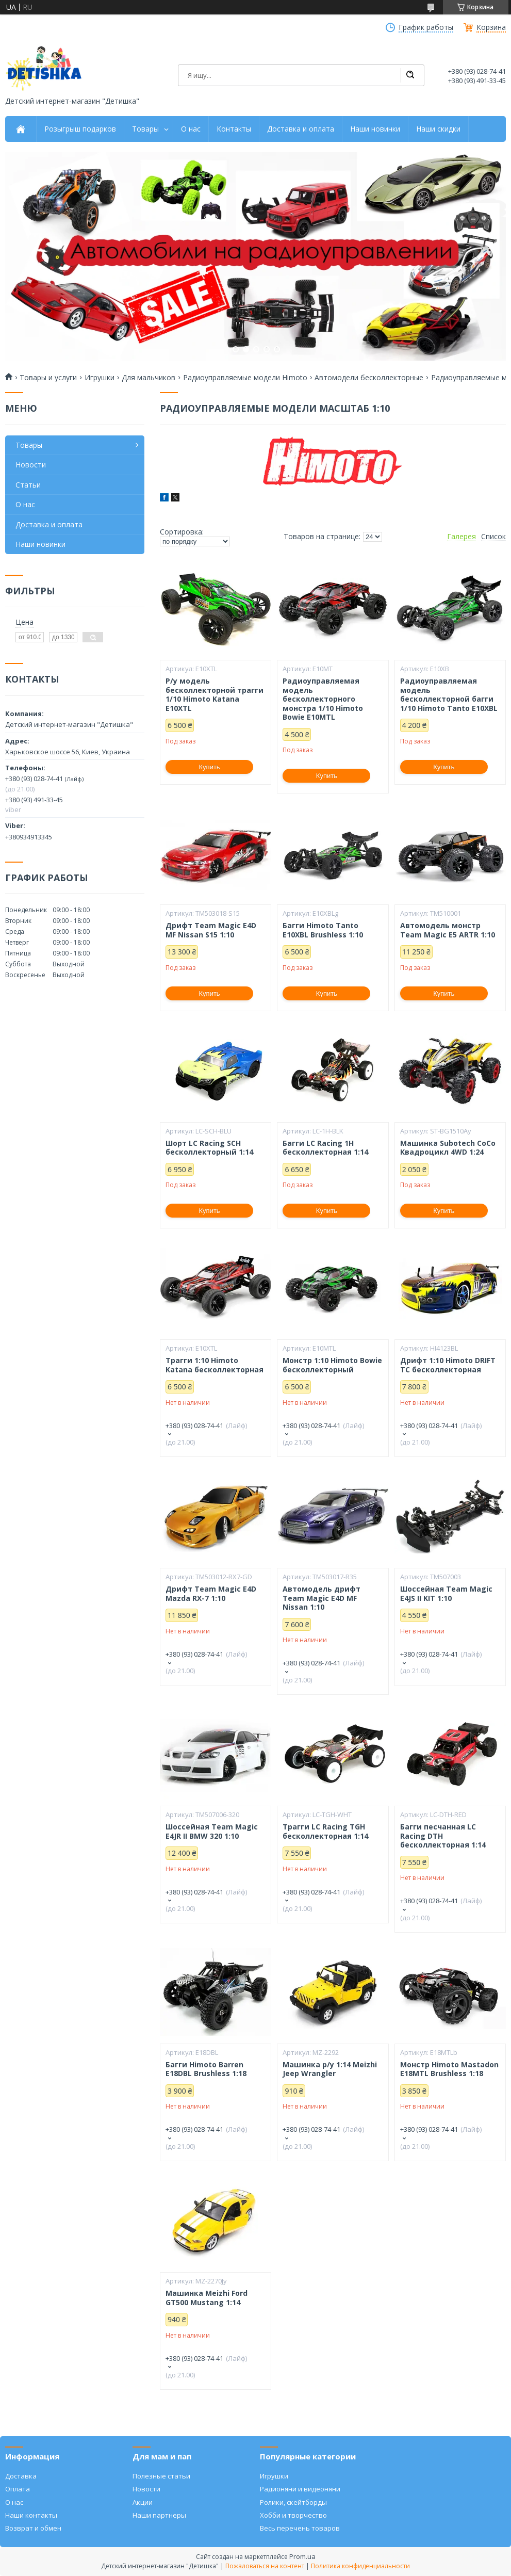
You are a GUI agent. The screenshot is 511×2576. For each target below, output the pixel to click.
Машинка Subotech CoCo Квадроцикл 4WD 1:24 (448, 1148)
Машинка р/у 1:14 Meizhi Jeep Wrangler (330, 2069)
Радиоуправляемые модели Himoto (245, 377)
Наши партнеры (159, 2515)
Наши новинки (375, 129)
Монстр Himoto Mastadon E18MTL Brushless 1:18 (449, 2069)
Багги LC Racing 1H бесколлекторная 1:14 (325, 1148)
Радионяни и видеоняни (300, 2488)
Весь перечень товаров (300, 2528)
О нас (191, 129)
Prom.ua (302, 2556)
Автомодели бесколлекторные (369, 377)
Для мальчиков (148, 377)
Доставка (21, 2476)
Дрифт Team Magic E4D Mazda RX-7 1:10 (211, 1593)
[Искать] (410, 75)
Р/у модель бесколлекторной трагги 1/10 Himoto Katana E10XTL (214, 694)
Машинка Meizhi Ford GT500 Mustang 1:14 (207, 2298)
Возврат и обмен (33, 2528)
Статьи (28, 485)
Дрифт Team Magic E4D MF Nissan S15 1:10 (211, 930)
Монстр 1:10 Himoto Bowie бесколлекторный (332, 1365)
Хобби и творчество (293, 2515)
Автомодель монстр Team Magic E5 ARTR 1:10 (447, 930)
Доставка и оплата (300, 129)
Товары (145, 129)
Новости (30, 464)
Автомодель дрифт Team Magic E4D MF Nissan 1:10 (321, 1598)
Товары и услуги (48, 377)
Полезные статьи (161, 2476)
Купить (209, 767)
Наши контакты (31, 2515)
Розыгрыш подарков (80, 129)
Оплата (17, 2488)
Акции (143, 2502)
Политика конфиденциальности (360, 2566)
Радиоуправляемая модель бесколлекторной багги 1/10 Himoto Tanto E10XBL (449, 694)
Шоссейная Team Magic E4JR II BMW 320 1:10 (212, 1831)
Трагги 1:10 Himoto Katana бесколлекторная (214, 1365)
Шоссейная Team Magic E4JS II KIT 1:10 (446, 1593)
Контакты (234, 129)
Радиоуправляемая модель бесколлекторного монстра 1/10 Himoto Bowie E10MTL (323, 699)
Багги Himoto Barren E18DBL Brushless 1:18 (206, 2069)
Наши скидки (438, 129)
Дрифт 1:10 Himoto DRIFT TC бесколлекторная (448, 1365)
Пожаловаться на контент (264, 2566)
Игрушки (99, 377)
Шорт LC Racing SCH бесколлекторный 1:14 (209, 1148)
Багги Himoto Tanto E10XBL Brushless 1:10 (323, 930)
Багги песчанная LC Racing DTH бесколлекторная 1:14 (443, 1836)
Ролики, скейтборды (293, 2502)
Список (493, 536)
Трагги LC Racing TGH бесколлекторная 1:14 (325, 1831)
